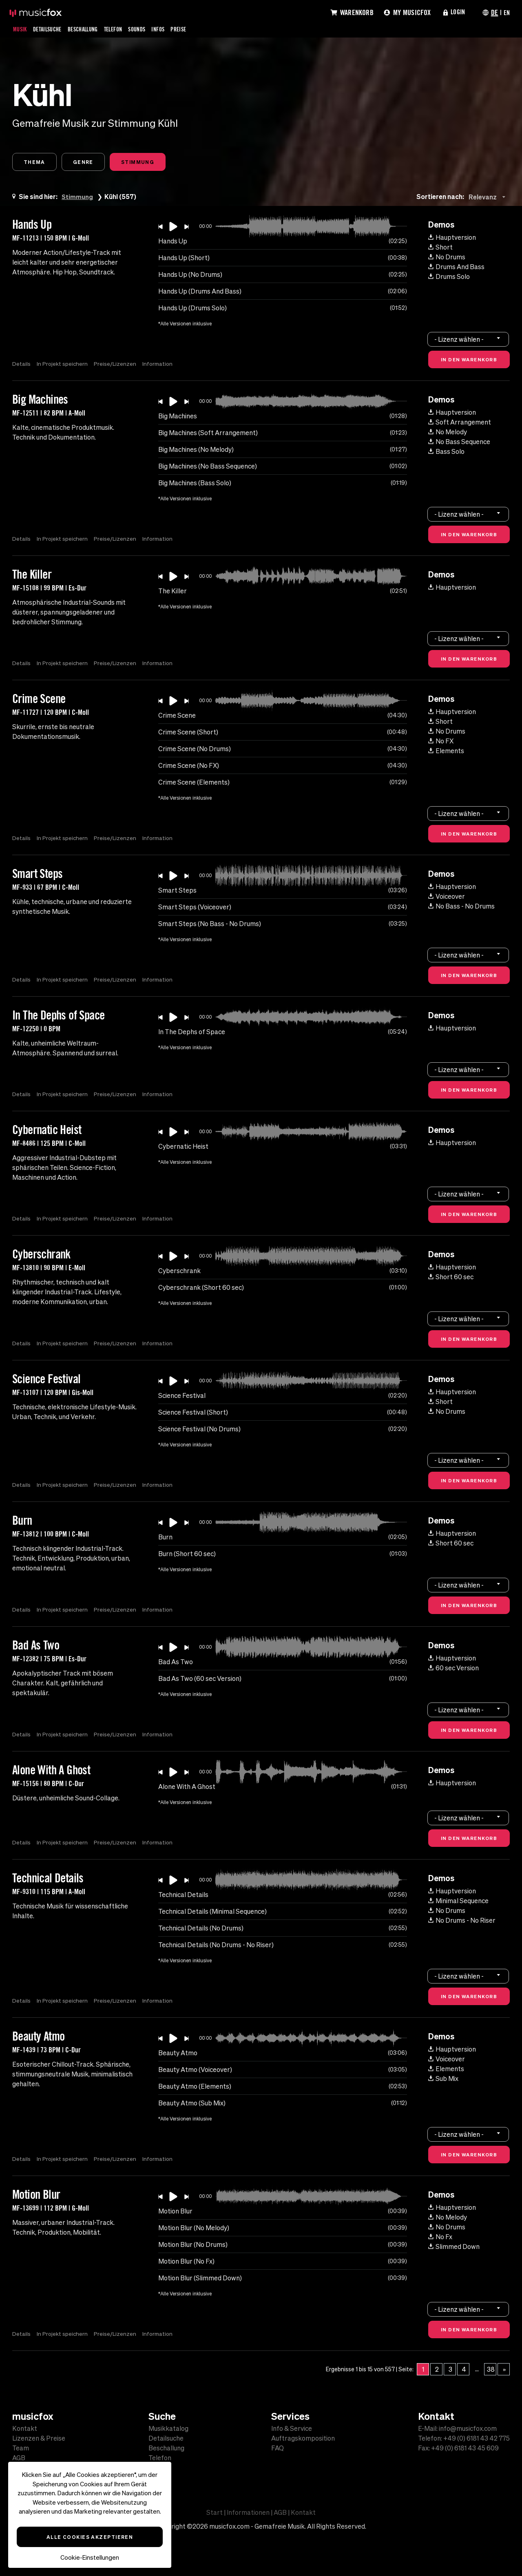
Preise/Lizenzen (116, 364)
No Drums (446, 257)
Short (440, 248)
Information (158, 364)
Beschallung (90, 29)
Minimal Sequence (458, 1901)
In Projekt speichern (62, 364)
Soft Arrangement (459, 423)
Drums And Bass (456, 267)
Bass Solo (446, 452)
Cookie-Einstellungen (89, 2557)
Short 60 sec (450, 1277)
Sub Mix (443, 2079)
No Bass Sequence (459, 442)
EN (506, 12)
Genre (87, 162)
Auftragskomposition (303, 2438)
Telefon (124, 29)
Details (21, 364)
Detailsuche (51, 29)
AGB (18, 2457)
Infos (174, 29)
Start (214, 2512)
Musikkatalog (168, 2428)
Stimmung (145, 162)
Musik (21, 29)
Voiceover (446, 897)
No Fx (440, 2237)
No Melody (447, 432)
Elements (446, 751)
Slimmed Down (454, 2247)
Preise (196, 29)
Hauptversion (452, 238)
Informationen (248, 2512)
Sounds (151, 29)
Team (20, 2448)
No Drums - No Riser (461, 1921)
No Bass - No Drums (461, 907)
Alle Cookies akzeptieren (89, 2537)
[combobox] (488, 197)
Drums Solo (449, 277)
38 (491, 2370)
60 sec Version (453, 1668)
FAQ (277, 2448)
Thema (35, 162)
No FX (440, 741)
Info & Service (291, 2428)
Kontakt (24, 2428)
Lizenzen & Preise (38, 2438)
